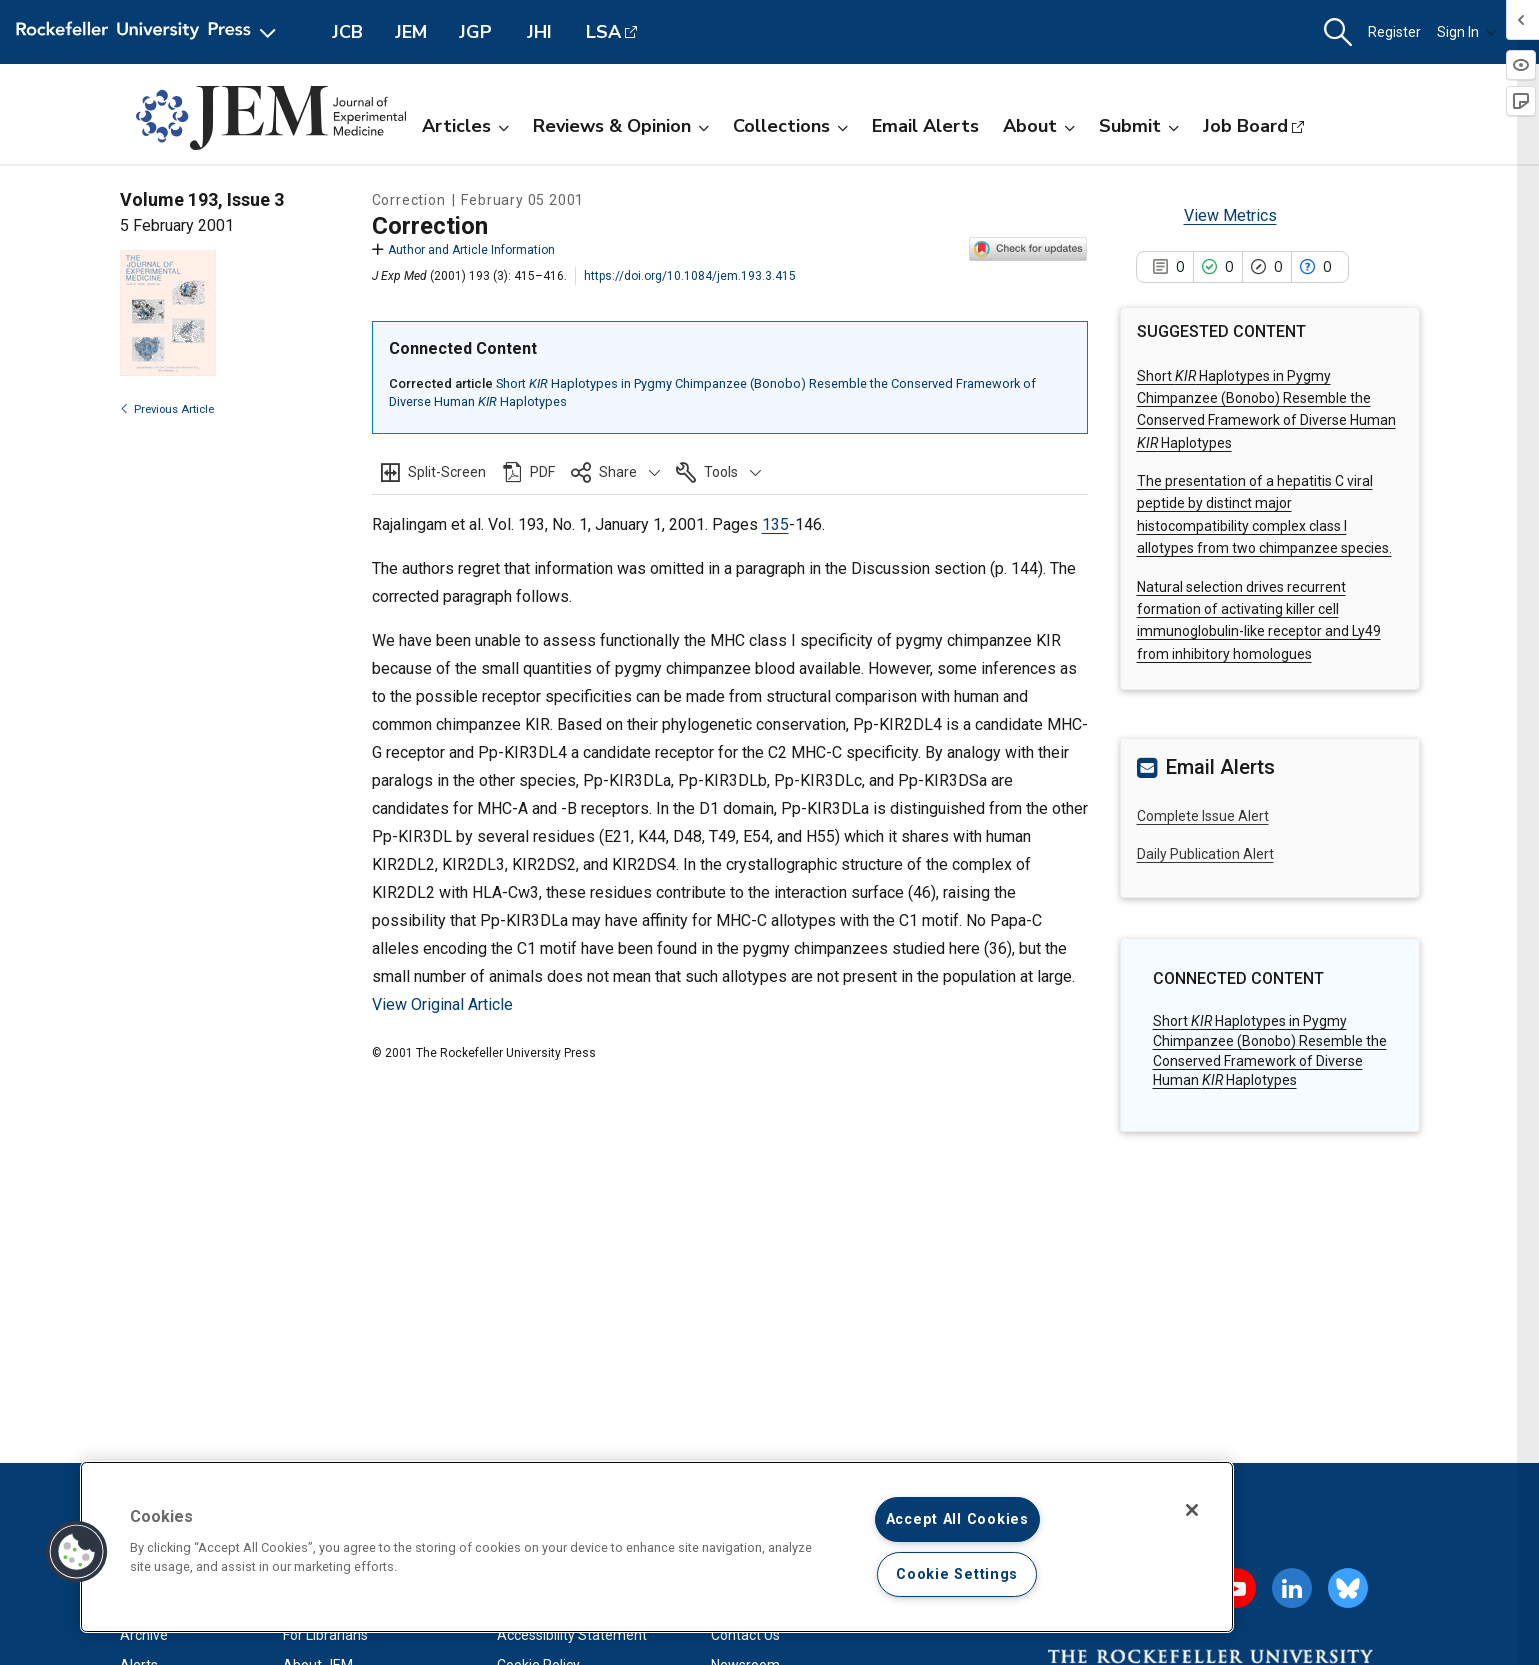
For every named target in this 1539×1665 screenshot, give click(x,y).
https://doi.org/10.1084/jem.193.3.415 (690, 276)
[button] (1338, 32)
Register (1394, 32)
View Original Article (442, 1004)
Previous (167, 409)
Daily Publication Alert (1205, 854)
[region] (657, 1547)
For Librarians (325, 1635)
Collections (790, 126)
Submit (1139, 126)
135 (775, 524)
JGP (475, 32)
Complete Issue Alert (1203, 816)
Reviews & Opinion (621, 126)
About (1039, 126)
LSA (603, 32)
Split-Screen (447, 472)
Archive (144, 1635)
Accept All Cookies (957, 1519)
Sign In (1467, 32)
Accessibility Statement (572, 1635)
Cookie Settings (957, 1574)
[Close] (1192, 1510)
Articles (465, 126)
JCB (347, 32)
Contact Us (745, 1635)
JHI (539, 32)
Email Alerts (925, 126)
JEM (411, 32)
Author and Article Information (463, 250)
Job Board (1245, 126)
